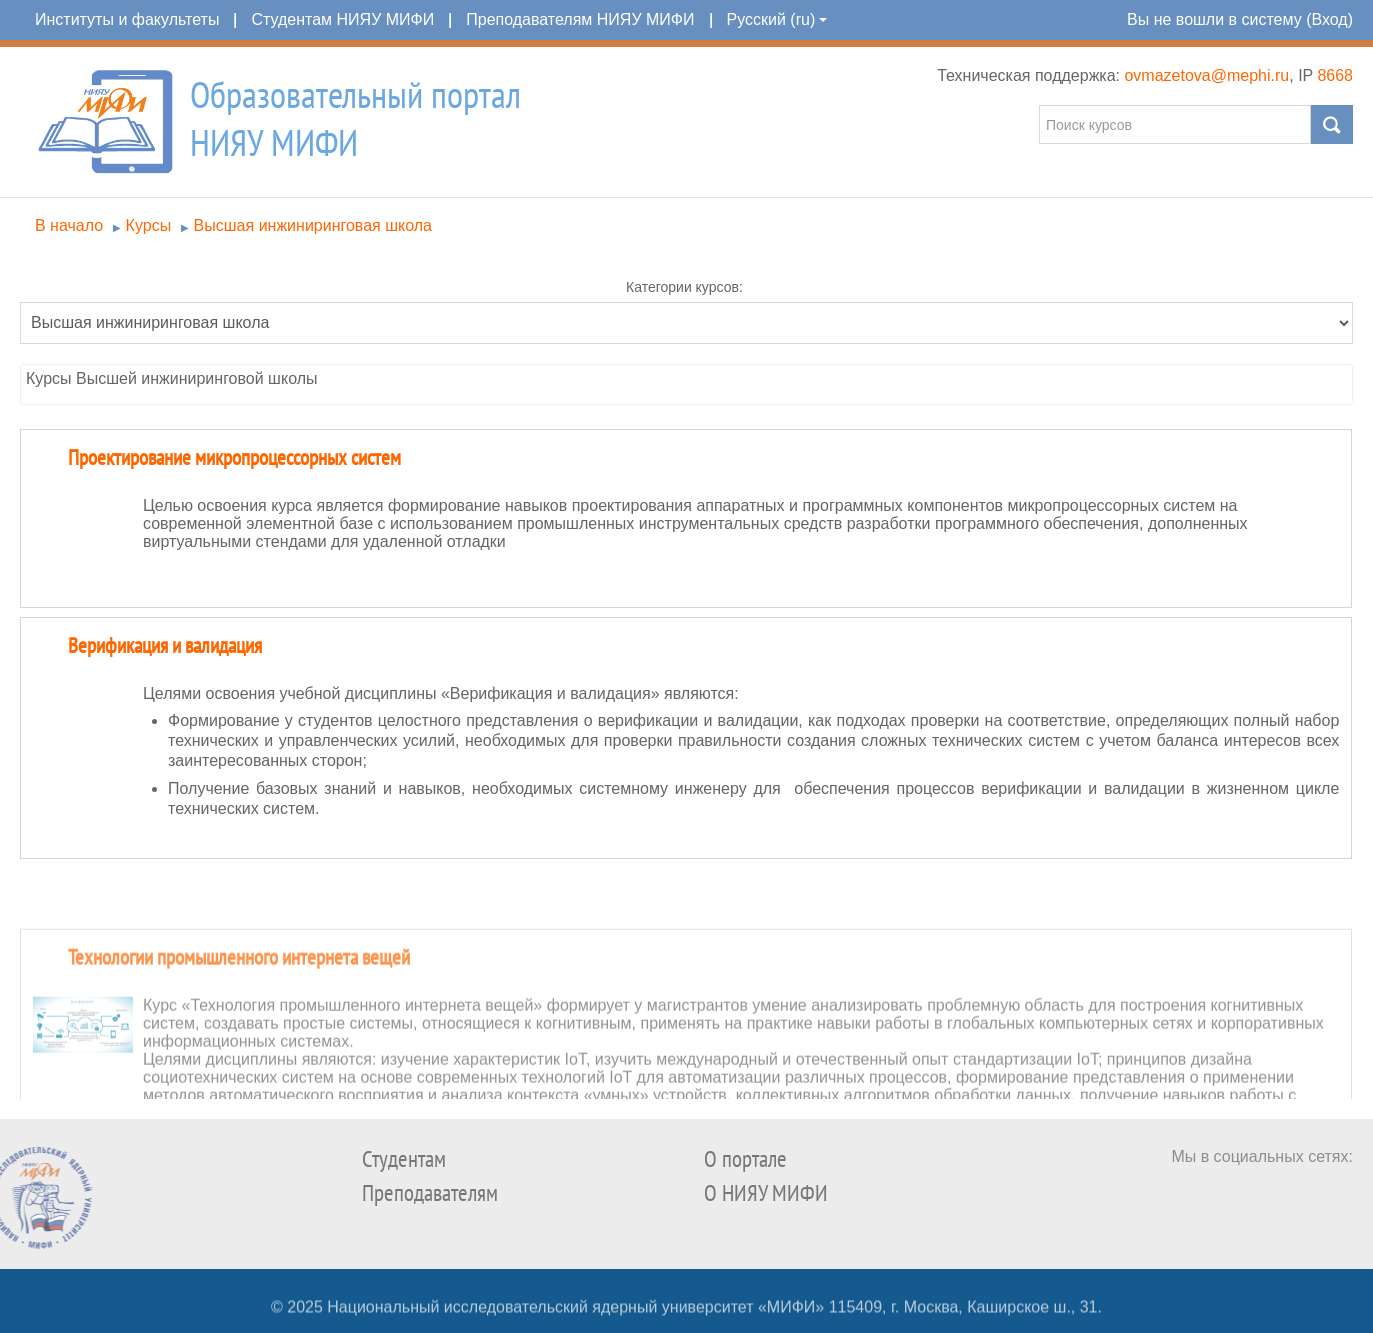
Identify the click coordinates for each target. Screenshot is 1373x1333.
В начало (69, 225)
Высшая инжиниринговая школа (313, 225)
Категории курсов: (684, 287)
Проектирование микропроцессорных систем (234, 458)
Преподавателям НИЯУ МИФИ (580, 19)
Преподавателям (430, 1193)
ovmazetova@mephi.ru (1206, 75)
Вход (1329, 19)
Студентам (404, 1159)
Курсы (149, 225)
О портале (745, 1159)
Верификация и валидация (165, 646)
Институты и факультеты (127, 19)
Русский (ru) (777, 19)
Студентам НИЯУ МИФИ (342, 19)
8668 (1335, 75)
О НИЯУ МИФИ (766, 1193)
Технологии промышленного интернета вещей (239, 1011)
